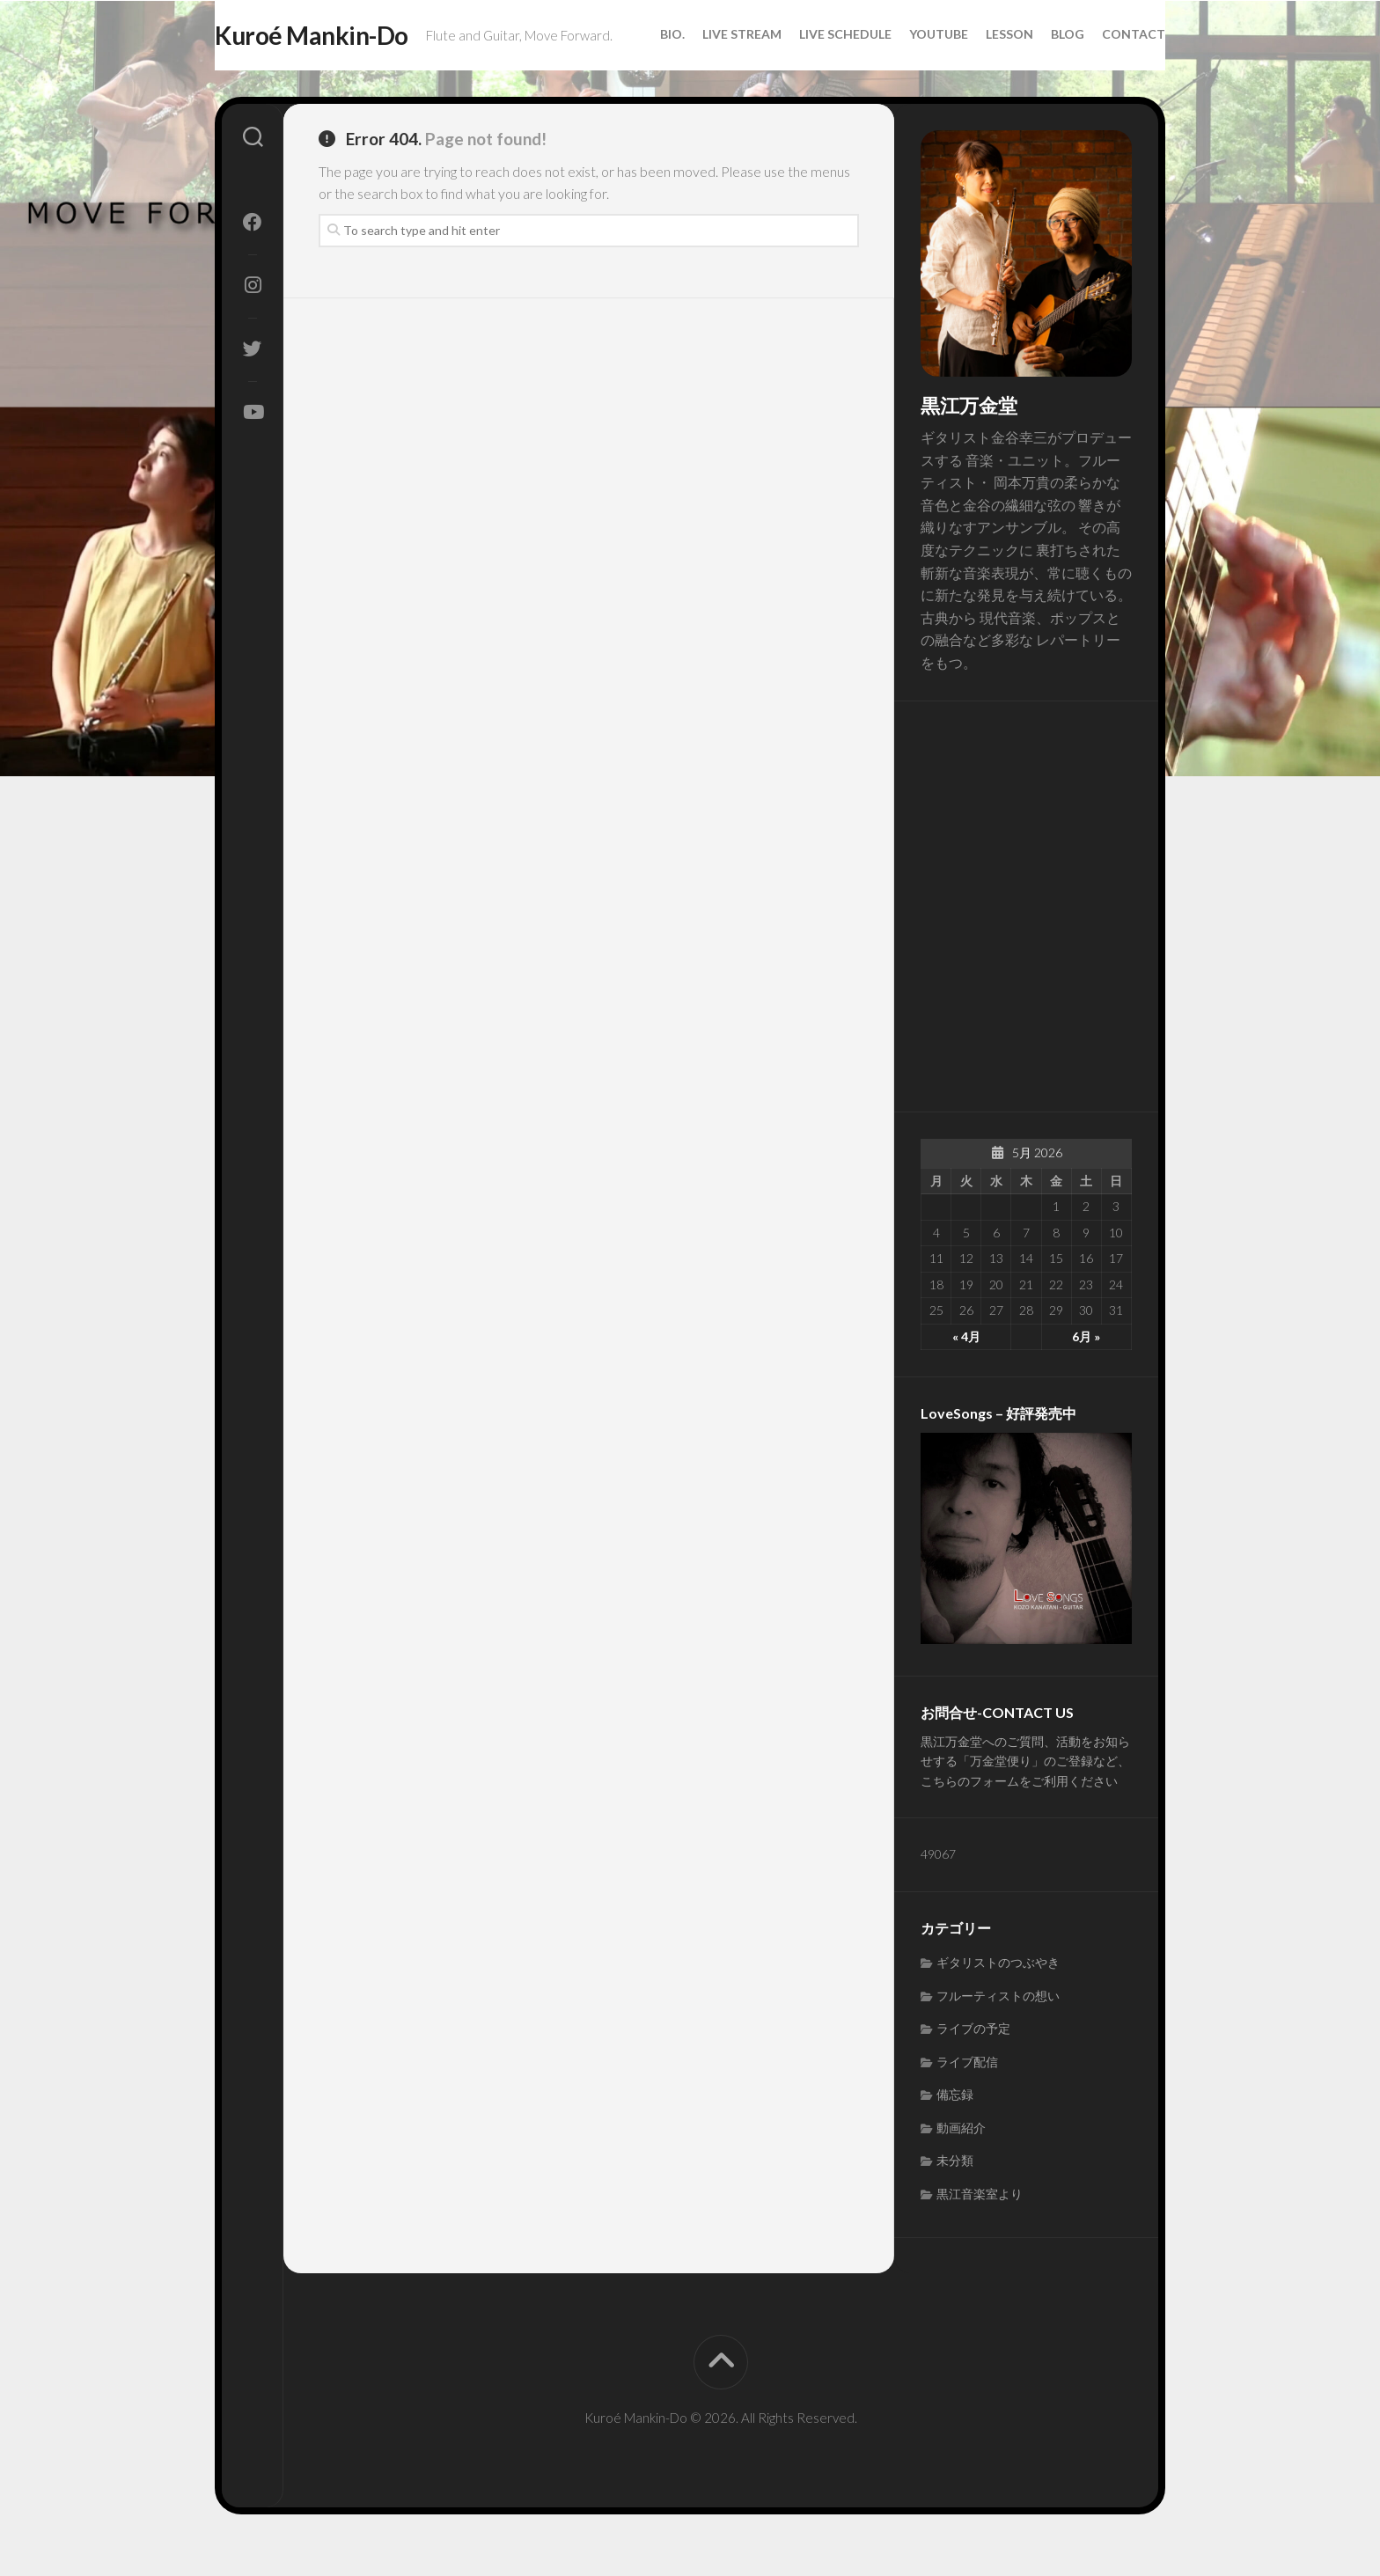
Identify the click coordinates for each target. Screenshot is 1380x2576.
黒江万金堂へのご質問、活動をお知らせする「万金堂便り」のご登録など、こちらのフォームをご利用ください (1025, 1795)
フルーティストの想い (998, 2029)
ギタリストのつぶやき (998, 1997)
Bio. (637, 78)
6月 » (1086, 1370)
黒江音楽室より (979, 2227)
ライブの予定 (973, 2063)
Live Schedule (810, 78)
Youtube (903, 78)
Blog (1032, 78)
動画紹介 (961, 2161)
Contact (1098, 78)
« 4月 (966, 1370)
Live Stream (706, 78)
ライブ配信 (967, 2095)
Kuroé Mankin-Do (347, 36)
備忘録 (954, 2129)
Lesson (974, 78)
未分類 (954, 2195)
